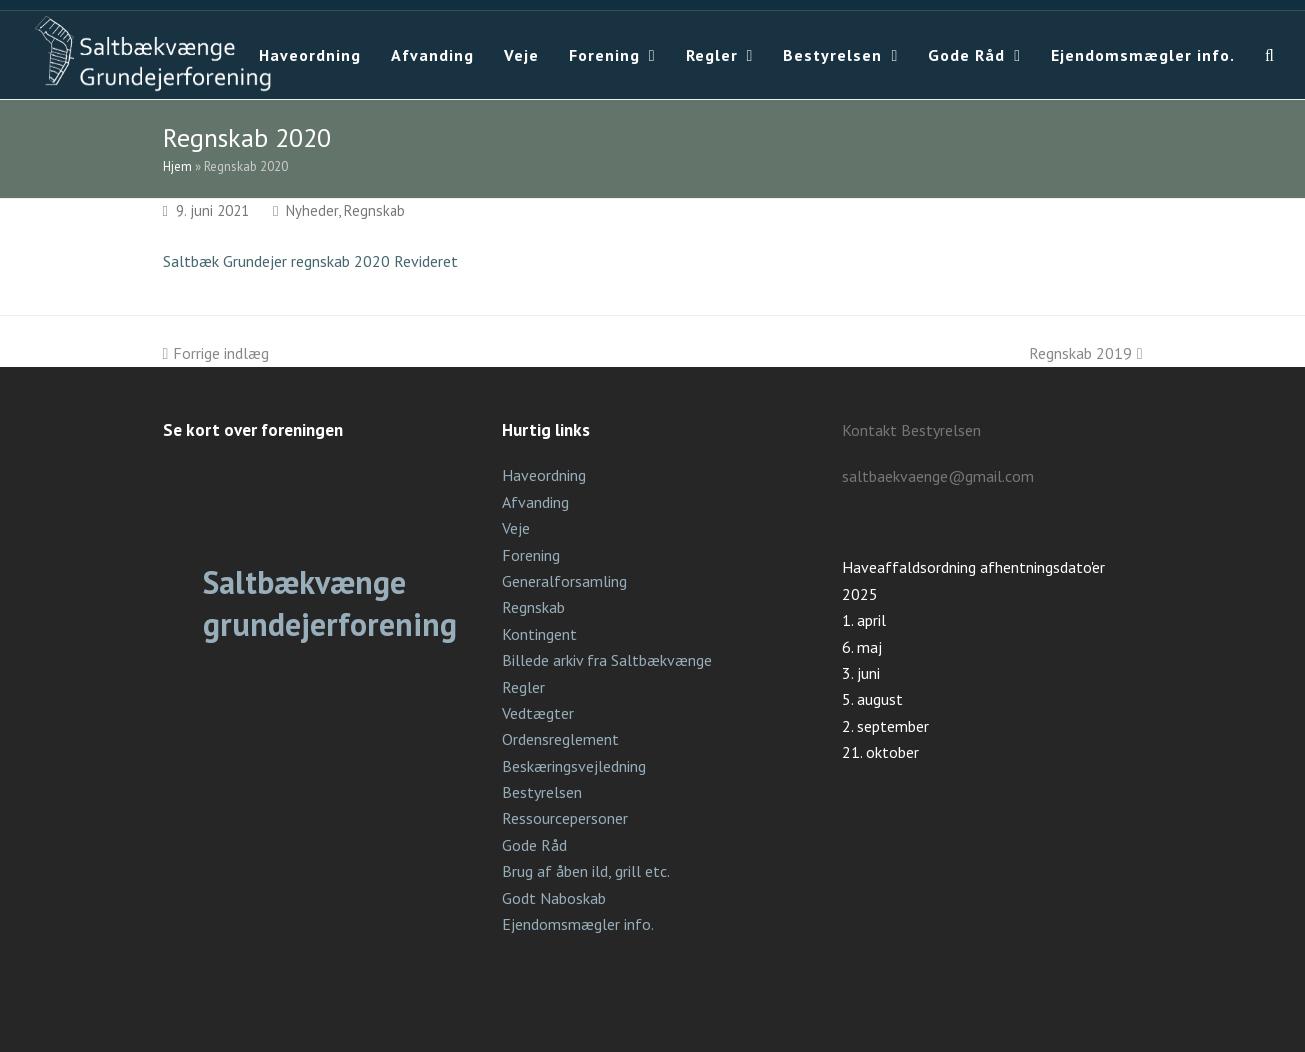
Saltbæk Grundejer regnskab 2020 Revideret (310, 261)
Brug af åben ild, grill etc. (586, 871)
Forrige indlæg (216, 353)
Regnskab (374, 210)
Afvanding (535, 502)
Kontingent (539, 634)
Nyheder (312, 210)
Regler (523, 687)
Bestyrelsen (542, 792)
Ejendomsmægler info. (578, 924)
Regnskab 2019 (1086, 353)
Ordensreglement (560, 739)
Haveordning (544, 475)
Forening (531, 555)
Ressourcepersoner (565, 818)
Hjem (177, 166)
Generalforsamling (564, 581)
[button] (1270, 55)
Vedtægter (538, 713)
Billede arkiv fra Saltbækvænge (607, 660)
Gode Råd (534, 845)
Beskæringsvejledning (574, 766)
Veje (516, 528)
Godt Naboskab (554, 898)
